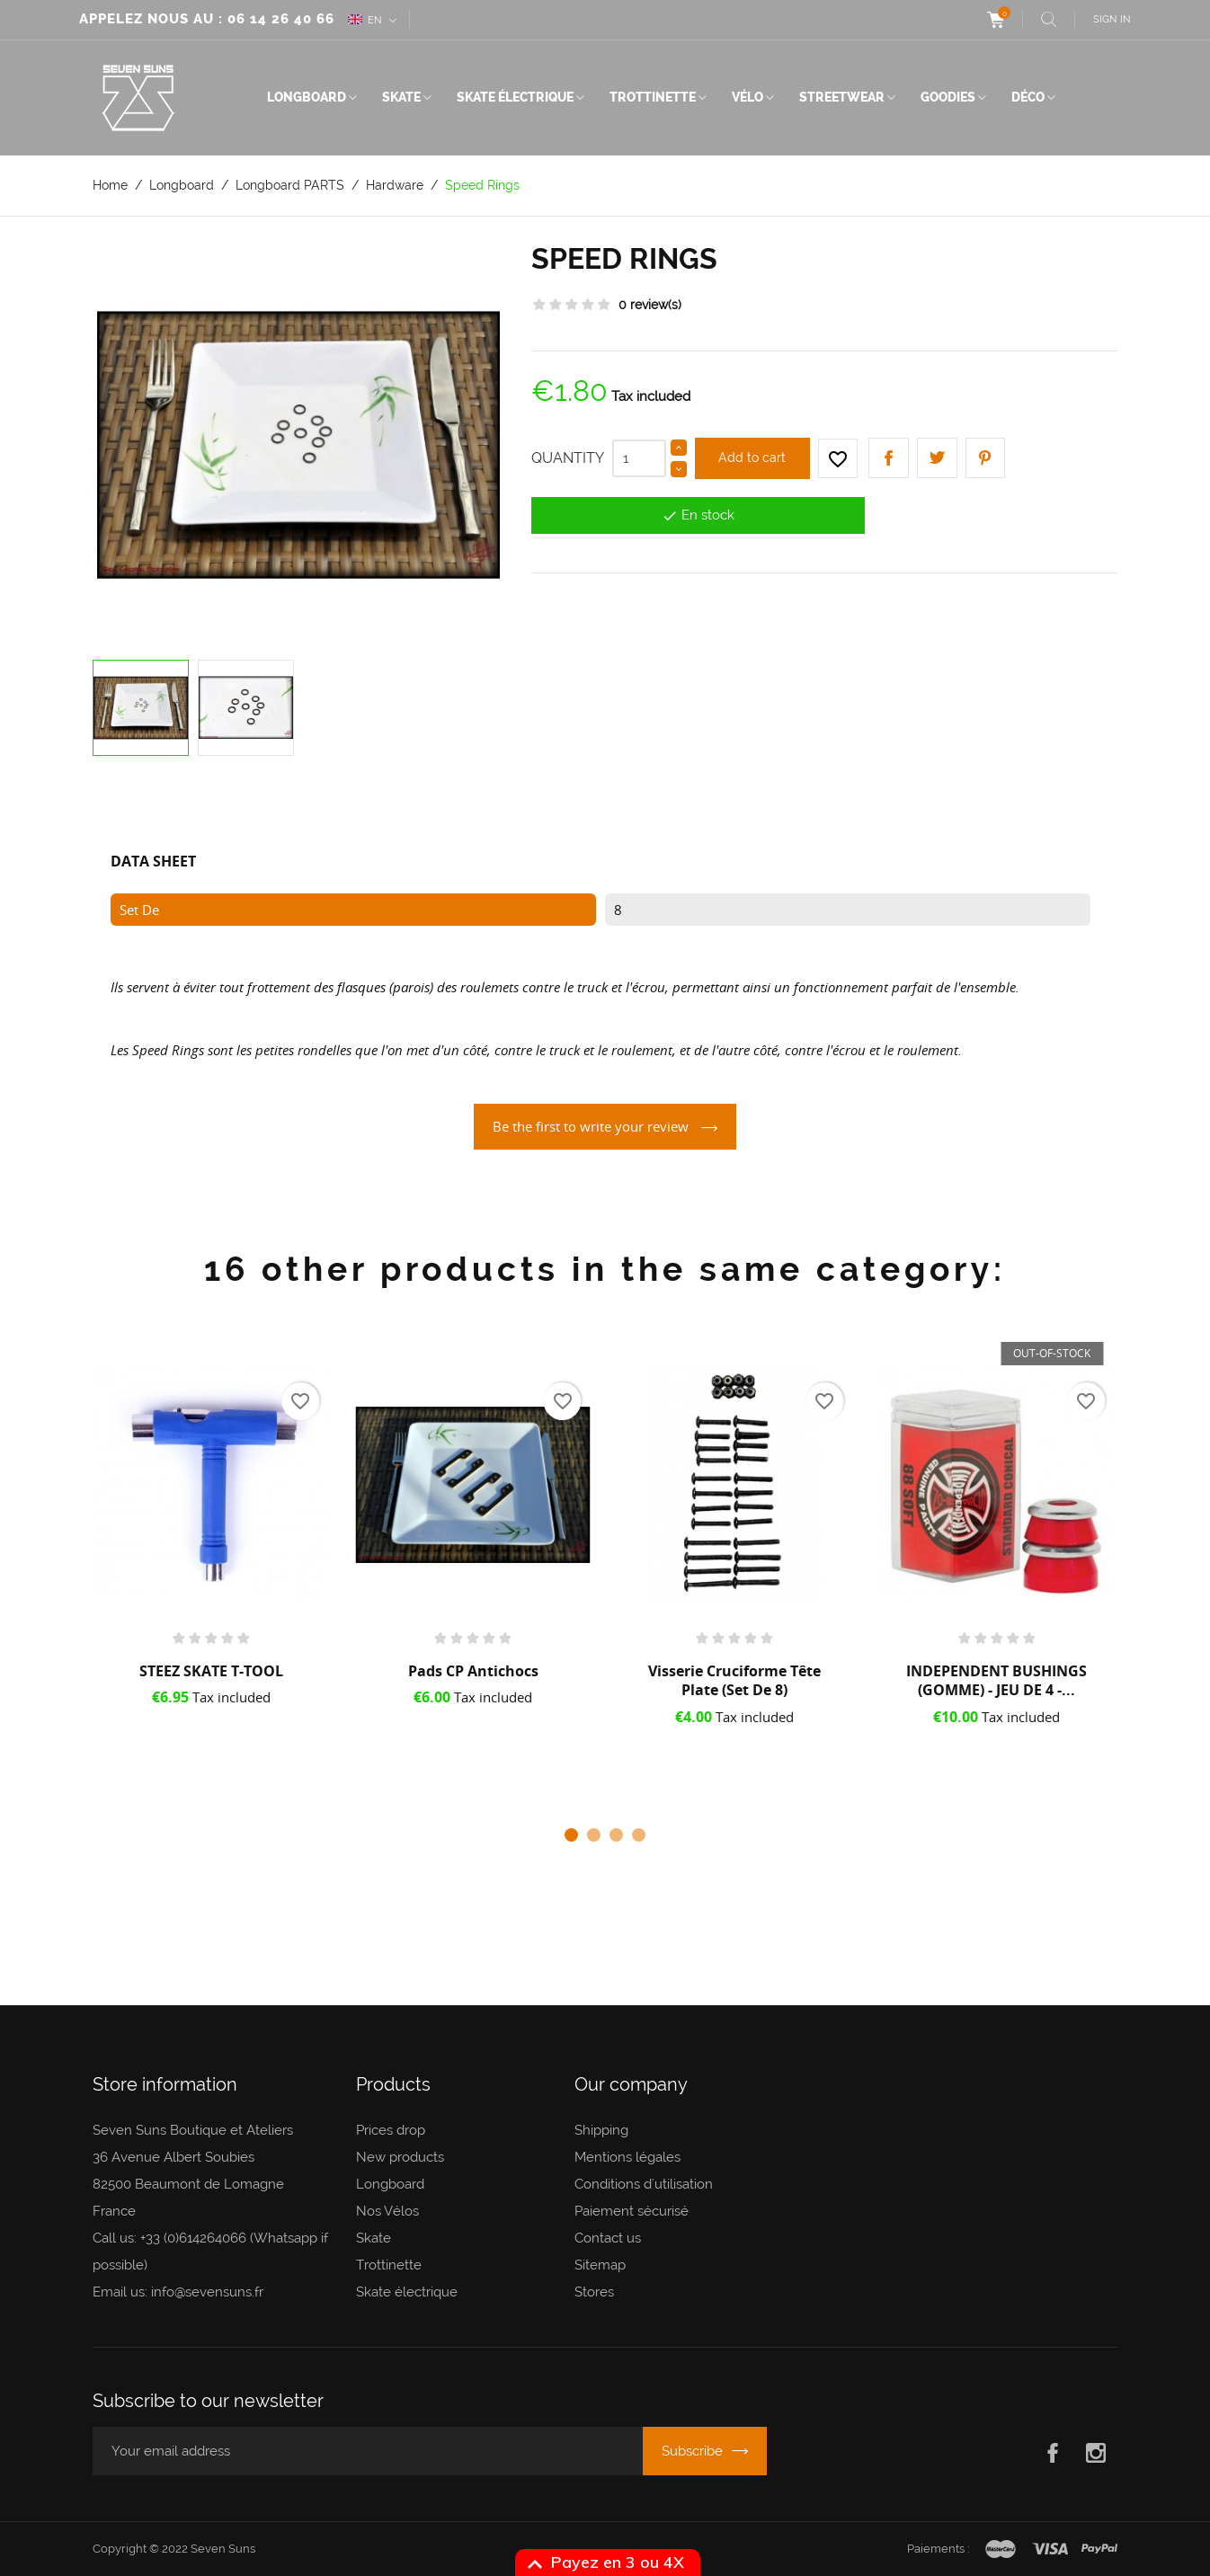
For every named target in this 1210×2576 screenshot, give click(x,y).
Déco (1028, 97)
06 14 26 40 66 (280, 19)
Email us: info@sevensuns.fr (178, 2292)
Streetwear (842, 97)
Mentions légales (627, 2157)
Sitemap (600, 2265)
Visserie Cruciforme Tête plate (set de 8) (734, 1681)
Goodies (948, 97)
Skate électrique (515, 97)
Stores (594, 2292)
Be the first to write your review (592, 1126)
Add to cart (752, 457)
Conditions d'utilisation (643, 2184)
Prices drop (390, 2130)
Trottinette (652, 97)
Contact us (607, 2238)
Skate (401, 97)
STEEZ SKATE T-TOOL (211, 1671)
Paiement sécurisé (631, 2211)
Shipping (601, 2130)
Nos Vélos (387, 2211)
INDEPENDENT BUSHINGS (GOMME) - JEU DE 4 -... (996, 1681)
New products (400, 2157)
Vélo (747, 97)
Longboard (306, 97)
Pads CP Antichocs (473, 1671)
